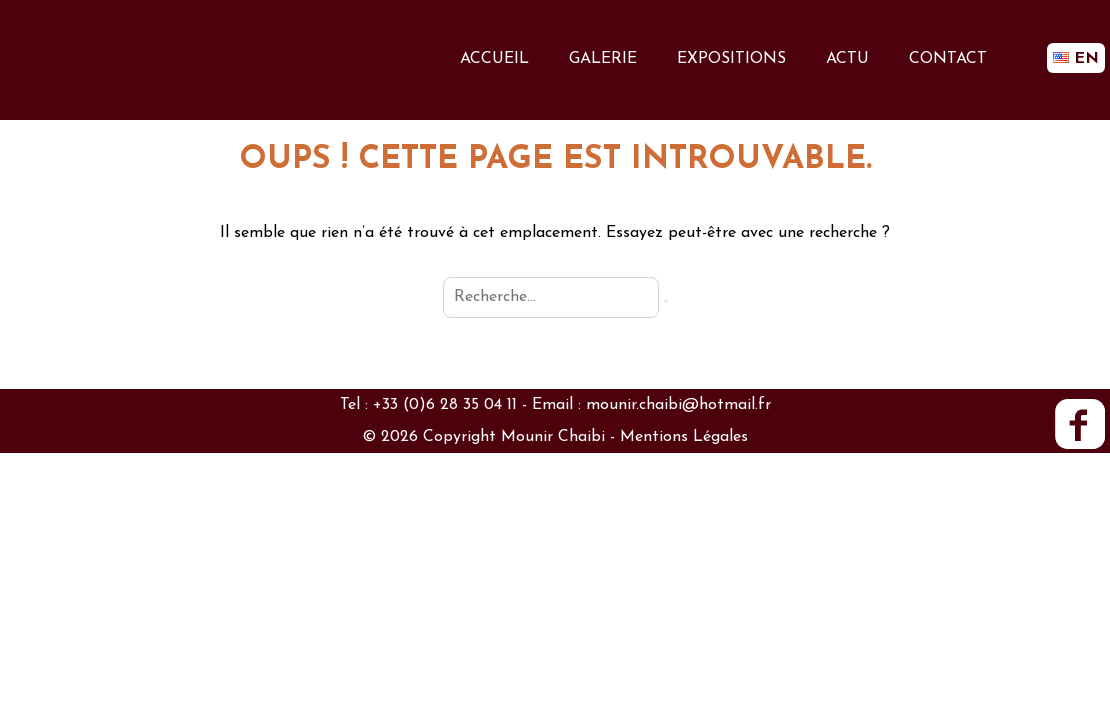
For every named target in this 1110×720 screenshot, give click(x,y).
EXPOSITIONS (731, 59)
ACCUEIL (494, 59)
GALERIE (603, 59)
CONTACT (948, 59)
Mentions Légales (684, 437)
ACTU (847, 59)
